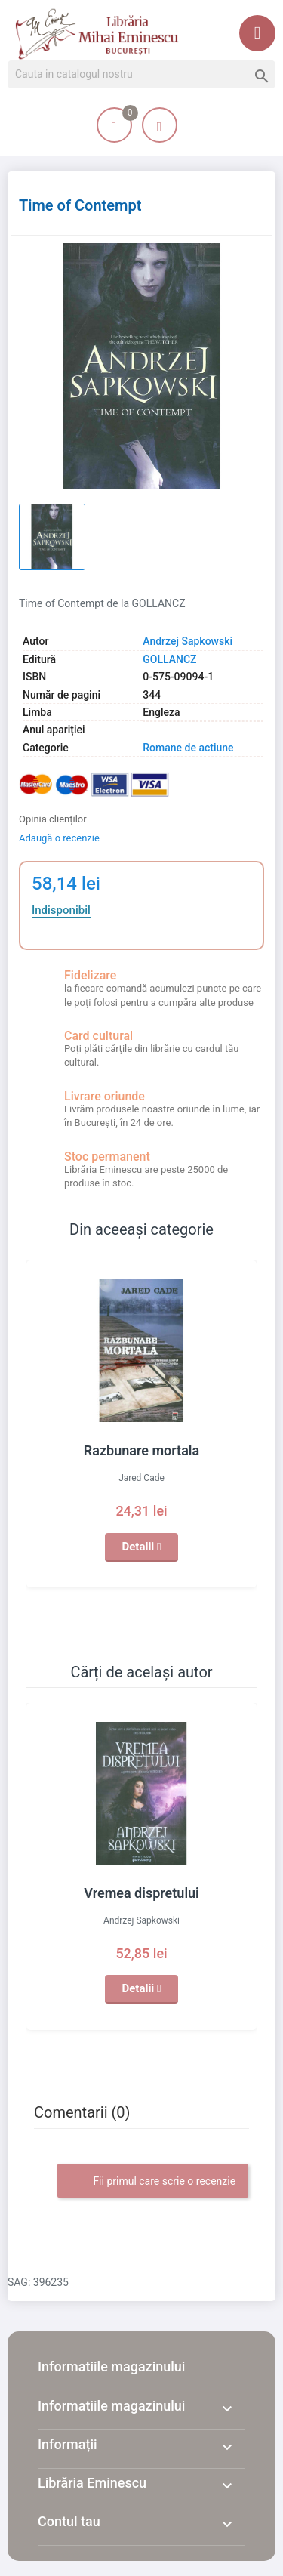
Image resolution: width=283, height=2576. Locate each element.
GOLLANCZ (169, 659)
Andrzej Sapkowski (187, 641)
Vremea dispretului (141, 1893)
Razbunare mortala (141, 1450)
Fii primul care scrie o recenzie (152, 2181)
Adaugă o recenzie (59, 838)
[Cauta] (141, 74)
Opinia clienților (53, 819)
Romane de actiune (188, 748)
